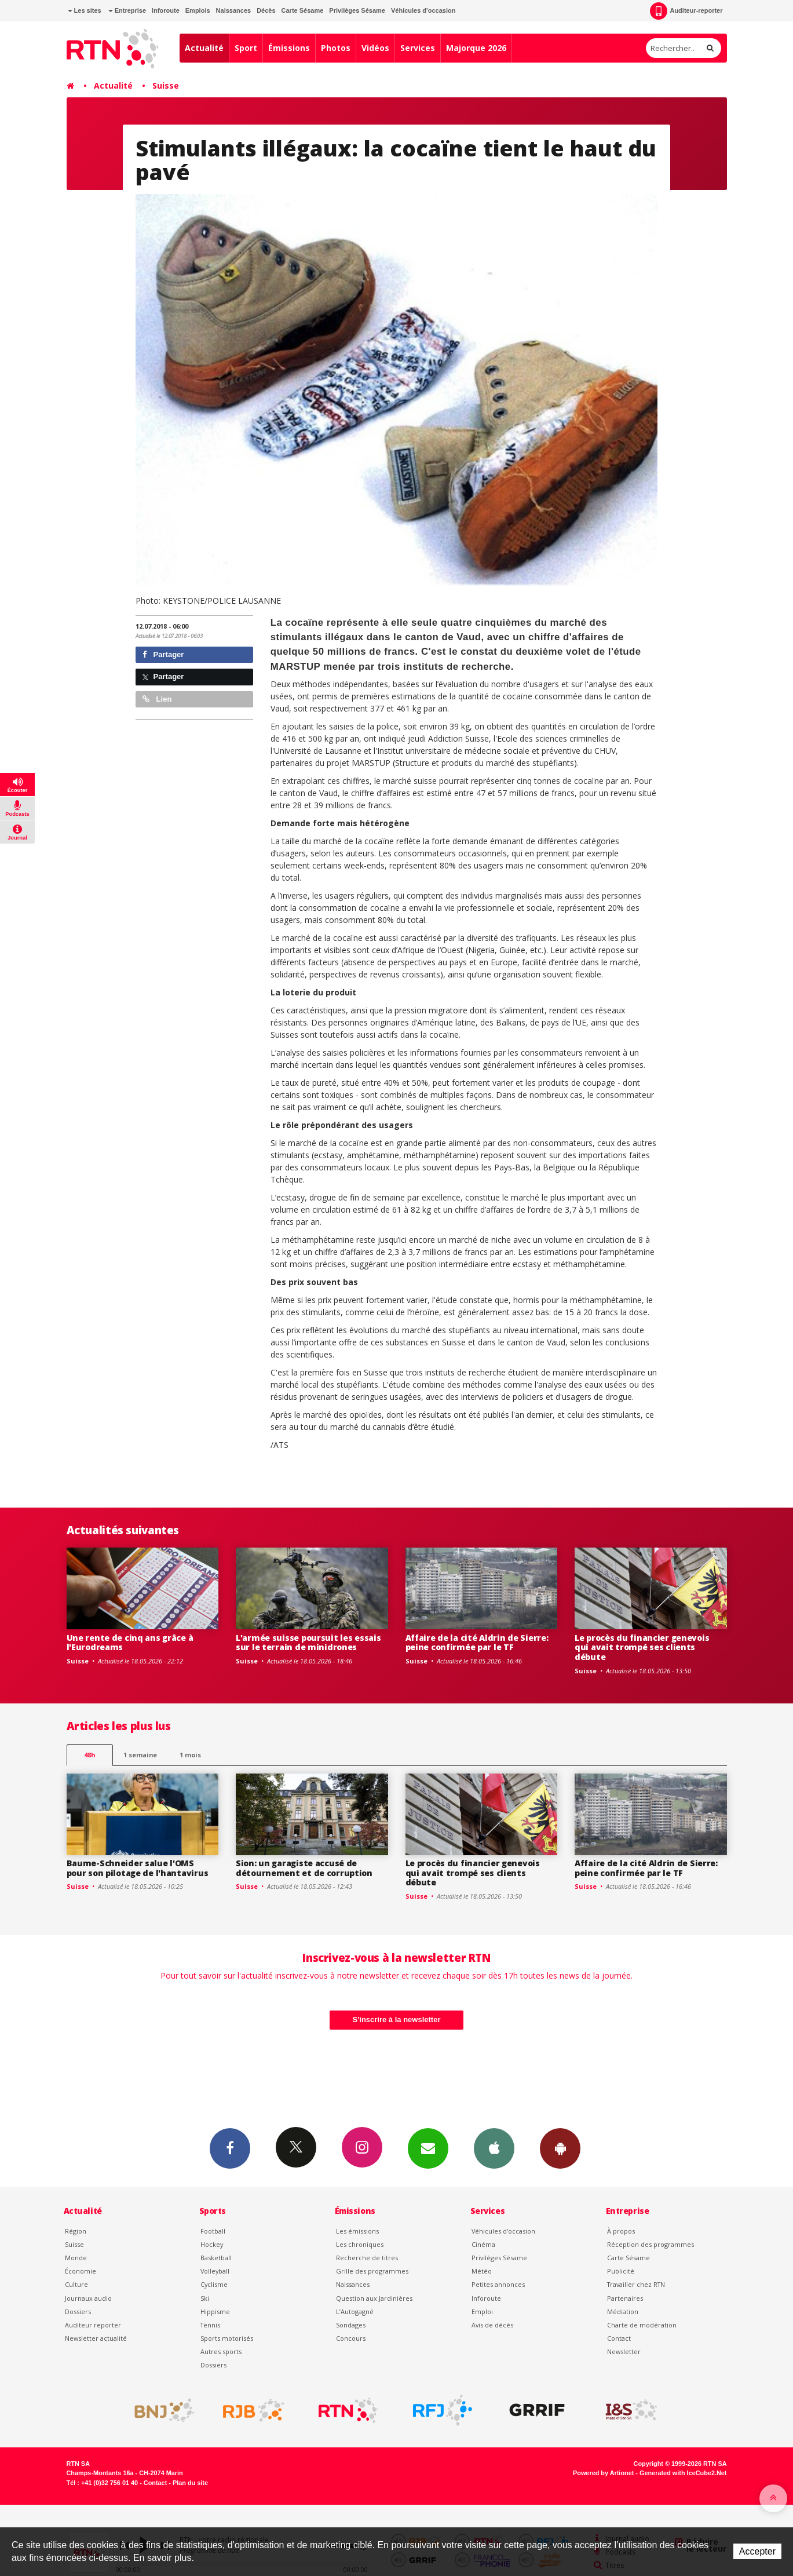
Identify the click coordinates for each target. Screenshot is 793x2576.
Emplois (197, 10)
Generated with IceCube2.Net (682, 2472)
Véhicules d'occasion (423, 10)
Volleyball (214, 2271)
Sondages (351, 2325)
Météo (482, 2271)
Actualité (204, 47)
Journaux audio (88, 2298)
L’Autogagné (355, 2311)
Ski (204, 2298)
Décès (266, 10)
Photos (335, 47)
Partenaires (625, 2298)
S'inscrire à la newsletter (397, 2019)
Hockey (211, 2244)
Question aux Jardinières (374, 2298)
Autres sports (221, 2351)
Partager (163, 654)
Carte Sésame (303, 10)
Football (212, 2231)
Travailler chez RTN (636, 2284)
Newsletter (624, 2351)
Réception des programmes (650, 2244)
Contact (619, 2338)
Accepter (757, 2551)
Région (75, 2231)
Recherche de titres (367, 2257)
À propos (621, 2231)
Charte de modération (642, 2325)
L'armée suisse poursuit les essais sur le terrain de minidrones (308, 1642)
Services (417, 47)
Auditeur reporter (93, 2325)
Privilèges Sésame (357, 10)
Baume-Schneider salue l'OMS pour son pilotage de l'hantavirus (138, 1868)
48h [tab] (89, 1754)
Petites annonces (498, 2284)
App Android (560, 2148)
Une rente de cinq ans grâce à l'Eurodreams (130, 1642)
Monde (76, 2257)
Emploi (482, 2311)
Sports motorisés (226, 2338)
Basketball (216, 2257)
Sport (246, 47)
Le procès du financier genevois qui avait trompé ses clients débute (642, 1647)
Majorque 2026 (476, 47)
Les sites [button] (84, 10)
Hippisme (215, 2311)
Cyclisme (214, 2284)
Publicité (620, 2271)
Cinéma (483, 2244)
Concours (351, 2338)
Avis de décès (492, 2325)
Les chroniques (359, 2244)
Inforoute (166, 10)
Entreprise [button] (127, 10)
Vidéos (375, 47)
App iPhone (494, 2148)
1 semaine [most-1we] (140, 1754)
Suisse (165, 85)
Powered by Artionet (603, 2472)
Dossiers (78, 2311)
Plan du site (190, 2482)
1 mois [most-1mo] (190, 1754)
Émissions (289, 47)
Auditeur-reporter (686, 11)
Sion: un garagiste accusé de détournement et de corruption (304, 1868)
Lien (156, 699)
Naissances (233, 10)
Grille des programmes (372, 2271)
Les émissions (357, 2231)
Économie (80, 2271)
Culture (76, 2284)
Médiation (622, 2311)
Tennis (210, 2325)
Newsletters (428, 2148)
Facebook (230, 2148)
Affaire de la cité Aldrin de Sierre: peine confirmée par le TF (477, 1642)
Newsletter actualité (96, 2338)
